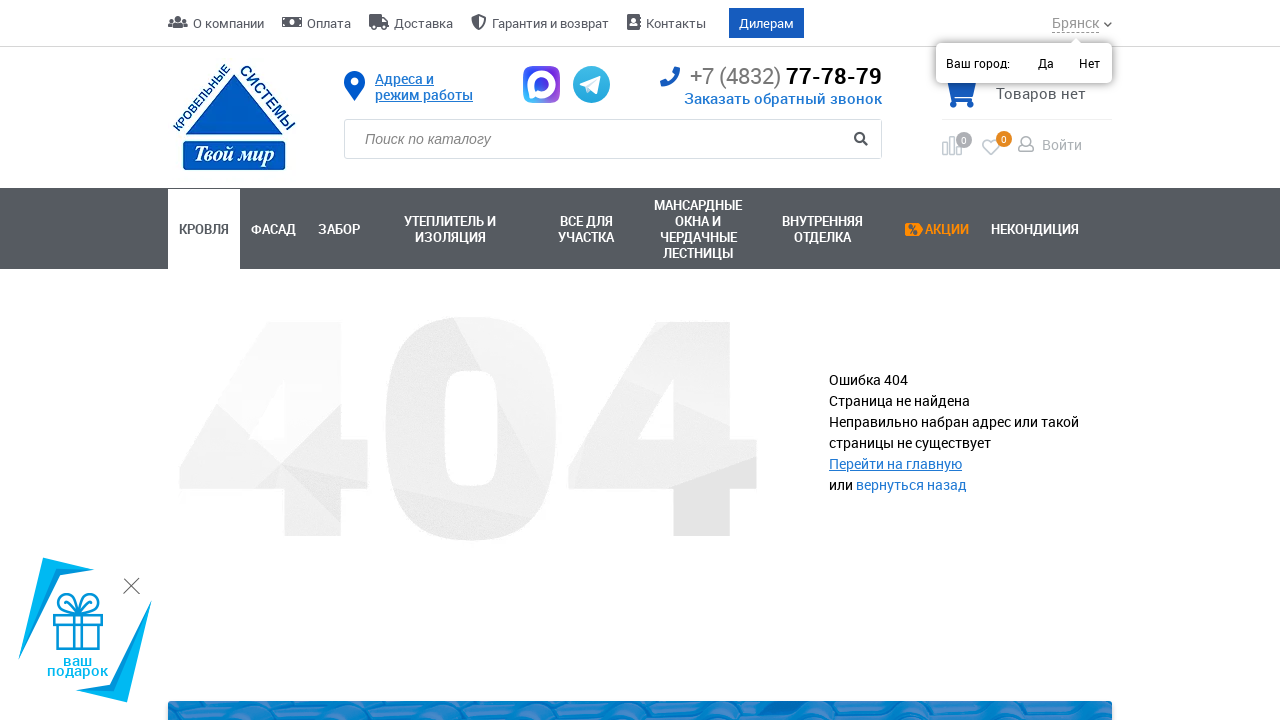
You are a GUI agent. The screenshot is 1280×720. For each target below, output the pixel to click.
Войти (1062, 144)
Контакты (676, 23)
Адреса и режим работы (424, 87)
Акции (947, 229)
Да (1046, 63)
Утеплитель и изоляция (450, 229)
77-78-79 (771, 76)
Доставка (423, 23)
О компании (228, 23)
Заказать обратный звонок (783, 98)
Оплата (329, 23)
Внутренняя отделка (822, 229)
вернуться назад (911, 484)
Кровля (204, 229)
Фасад (273, 229)
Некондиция (1035, 229)
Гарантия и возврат (550, 23)
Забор (339, 229)
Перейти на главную (895, 463)
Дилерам (766, 23)
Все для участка (586, 229)
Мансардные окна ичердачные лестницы (698, 229)
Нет (1089, 63)
